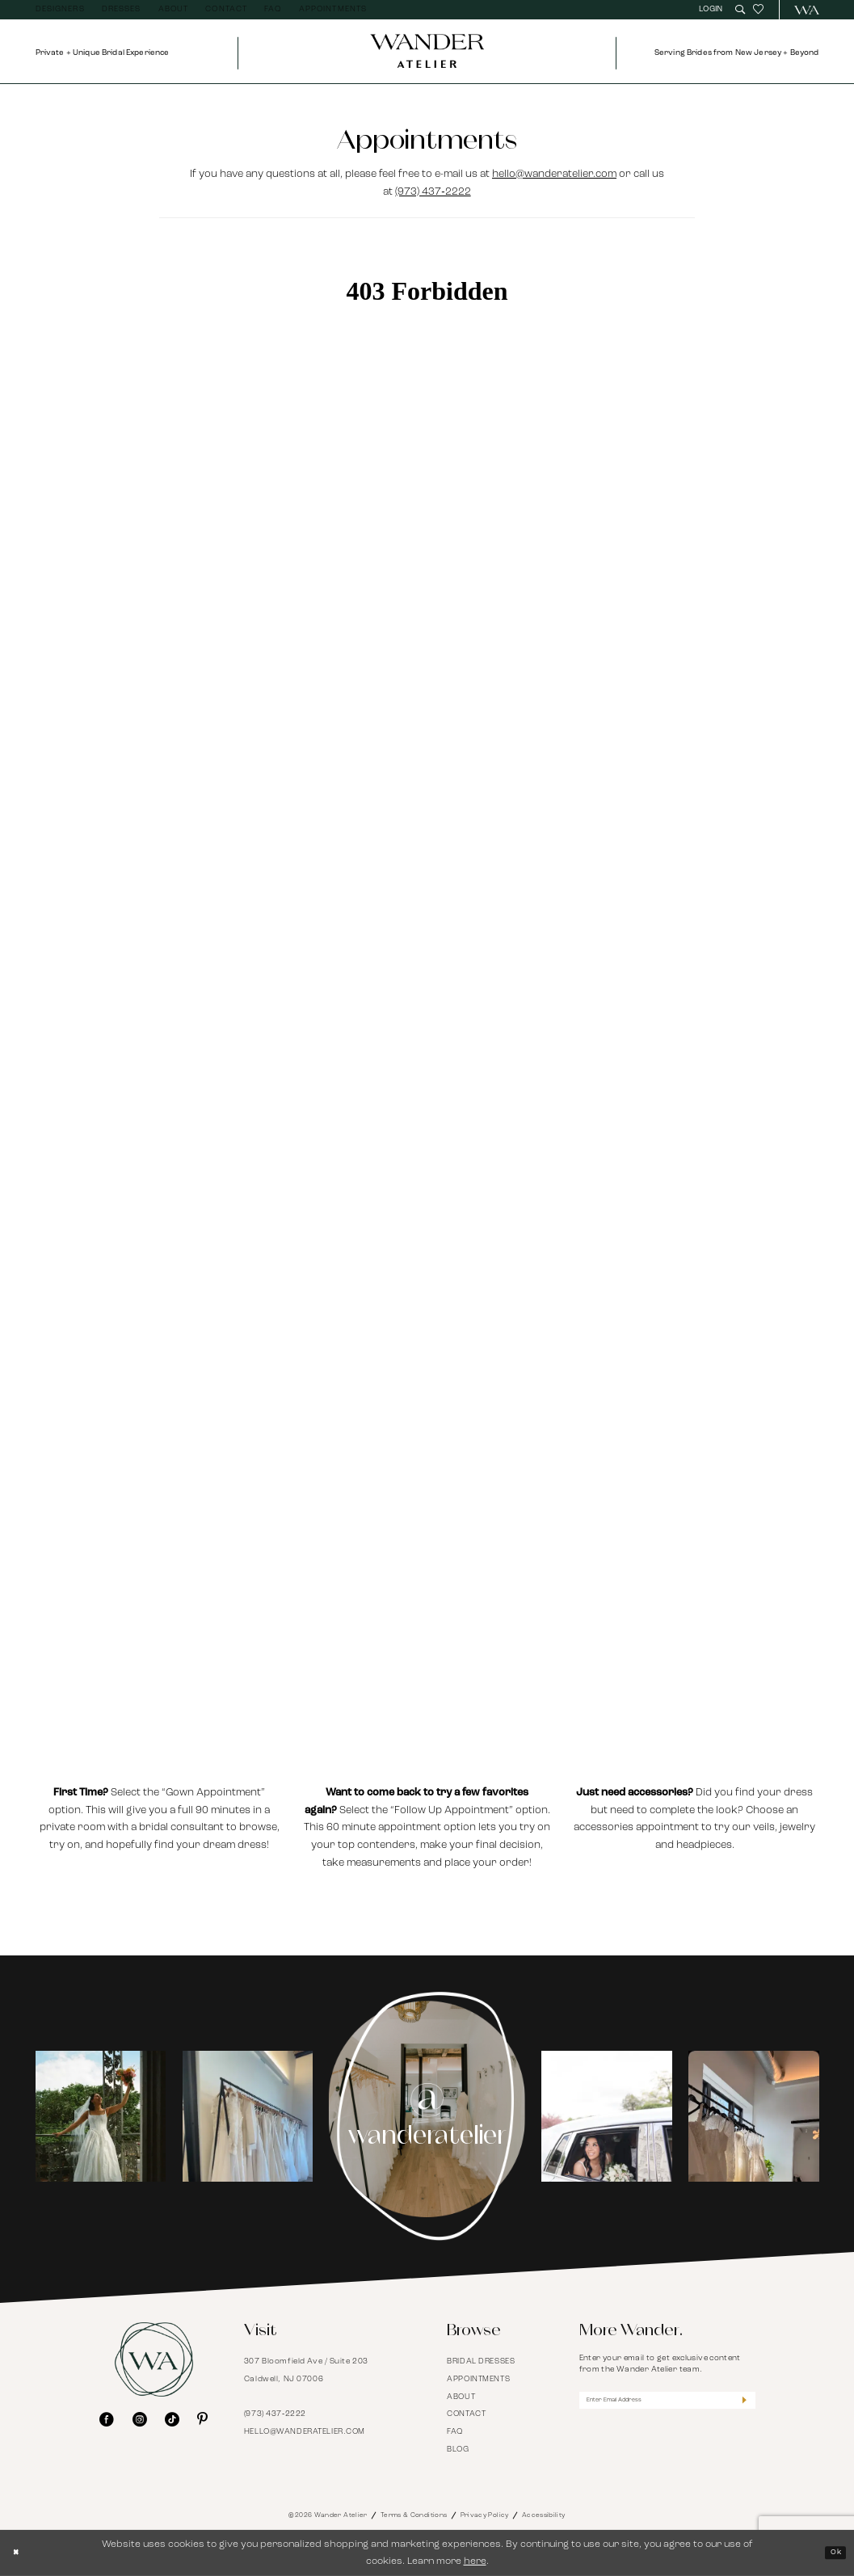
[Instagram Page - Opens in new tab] (427, 2116)
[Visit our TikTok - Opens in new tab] (172, 2420)
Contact (466, 2414)
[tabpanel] (100, 2116)
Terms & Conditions (414, 2515)
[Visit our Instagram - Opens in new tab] (140, 2420)
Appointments (478, 2379)
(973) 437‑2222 (432, 192)
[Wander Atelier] (800, 10)
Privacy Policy (485, 2515)
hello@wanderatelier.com (554, 174)
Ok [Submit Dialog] (832, 2552)
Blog (458, 2449)
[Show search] (740, 10)
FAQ (455, 2431)
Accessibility (544, 2515)
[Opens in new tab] (101, 2116)
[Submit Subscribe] (740, 2403)
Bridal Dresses (481, 2361)
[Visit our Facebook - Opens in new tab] (107, 2420)
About (461, 2397)
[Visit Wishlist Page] (758, 10)
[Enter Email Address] (667, 2403)
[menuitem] (60, 10)
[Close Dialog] (20, 2552)
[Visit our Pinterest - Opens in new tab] (202, 2420)
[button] (712, 10)
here (475, 2560)
